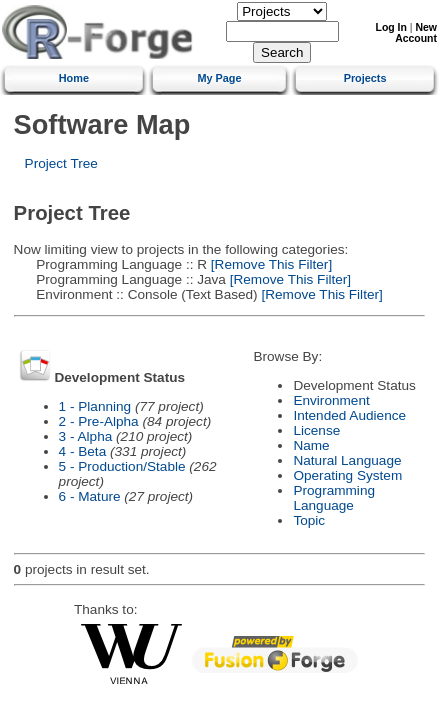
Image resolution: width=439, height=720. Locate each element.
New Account (416, 33)
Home (74, 78)
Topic (309, 520)
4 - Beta (83, 451)
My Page (219, 78)
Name (311, 445)
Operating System (347, 475)
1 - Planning (95, 406)
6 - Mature (90, 496)
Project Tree (61, 163)
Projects (365, 78)
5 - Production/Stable (122, 466)
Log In (391, 27)
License (316, 430)
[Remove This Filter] (269, 264)
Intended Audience (349, 415)
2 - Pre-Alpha (99, 421)
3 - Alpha (86, 436)
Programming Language (334, 498)
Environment (331, 400)
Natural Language (347, 460)
